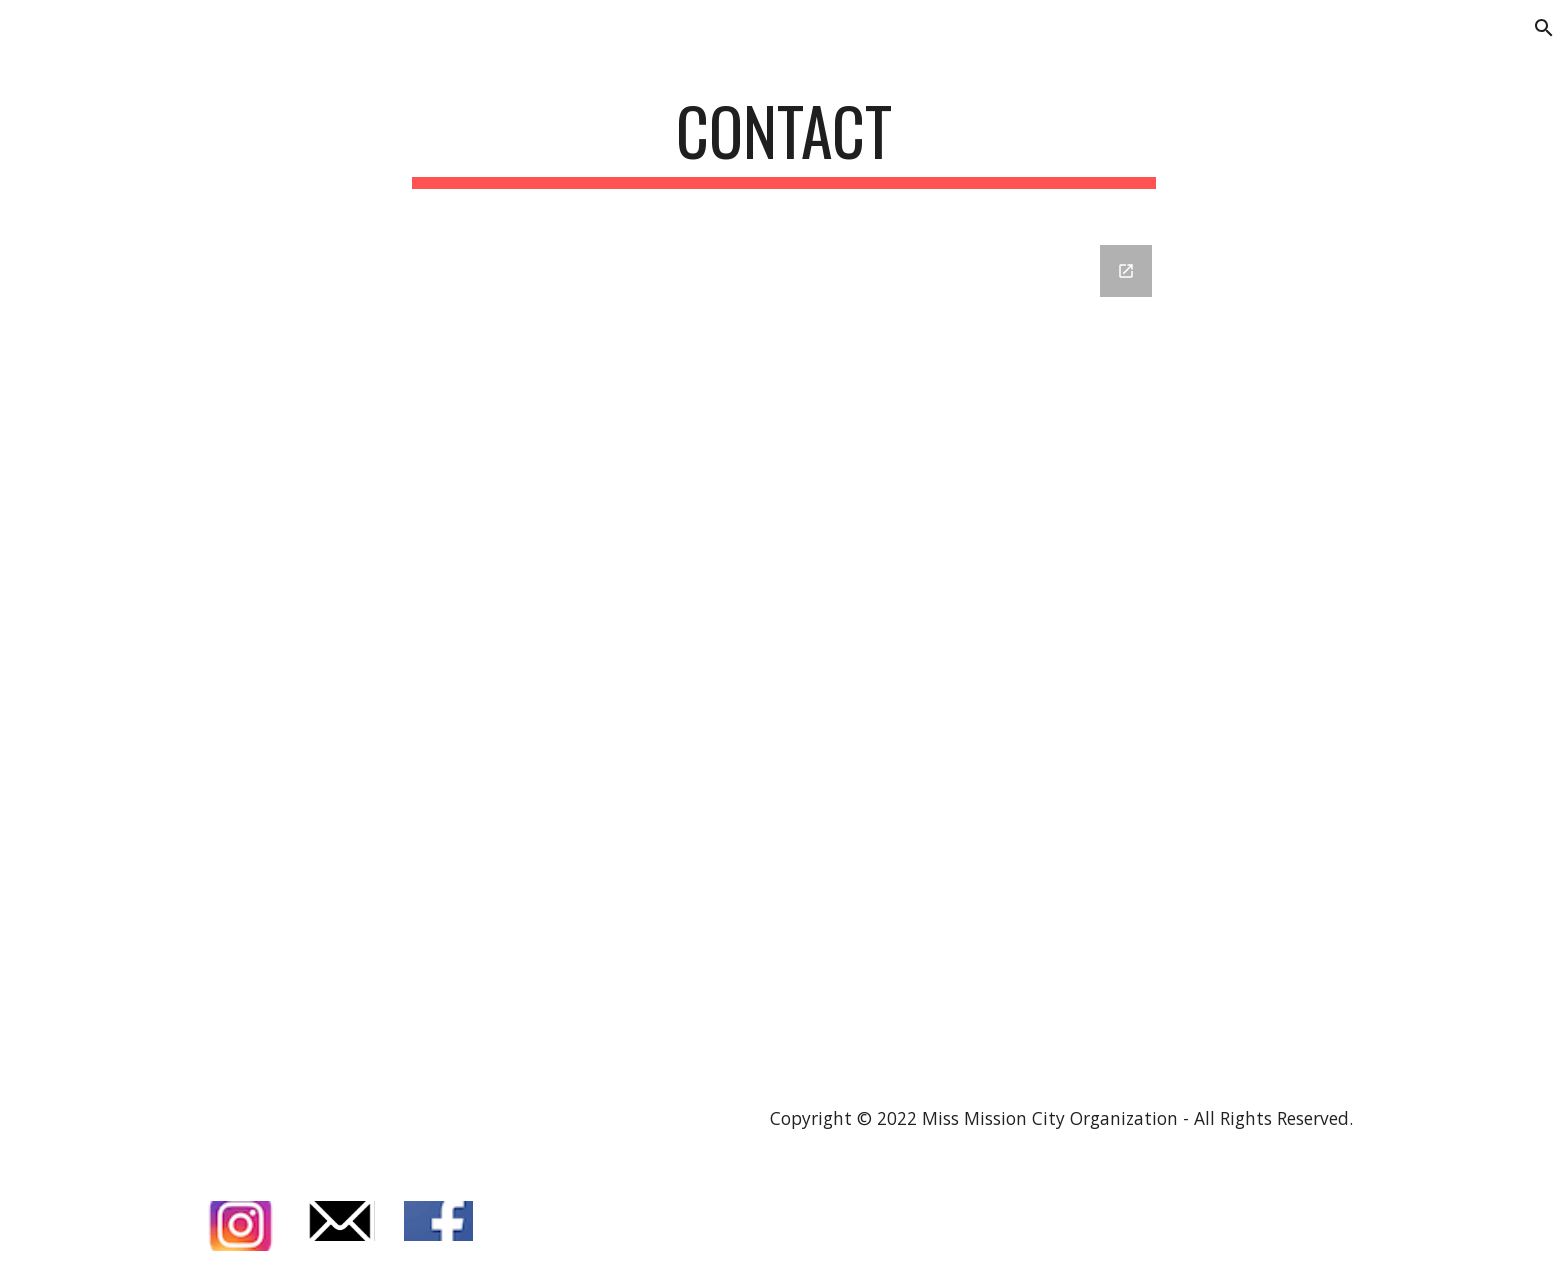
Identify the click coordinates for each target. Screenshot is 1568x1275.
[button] (1544, 28)
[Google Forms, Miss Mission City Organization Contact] (784, 648)
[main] (784, 140)
